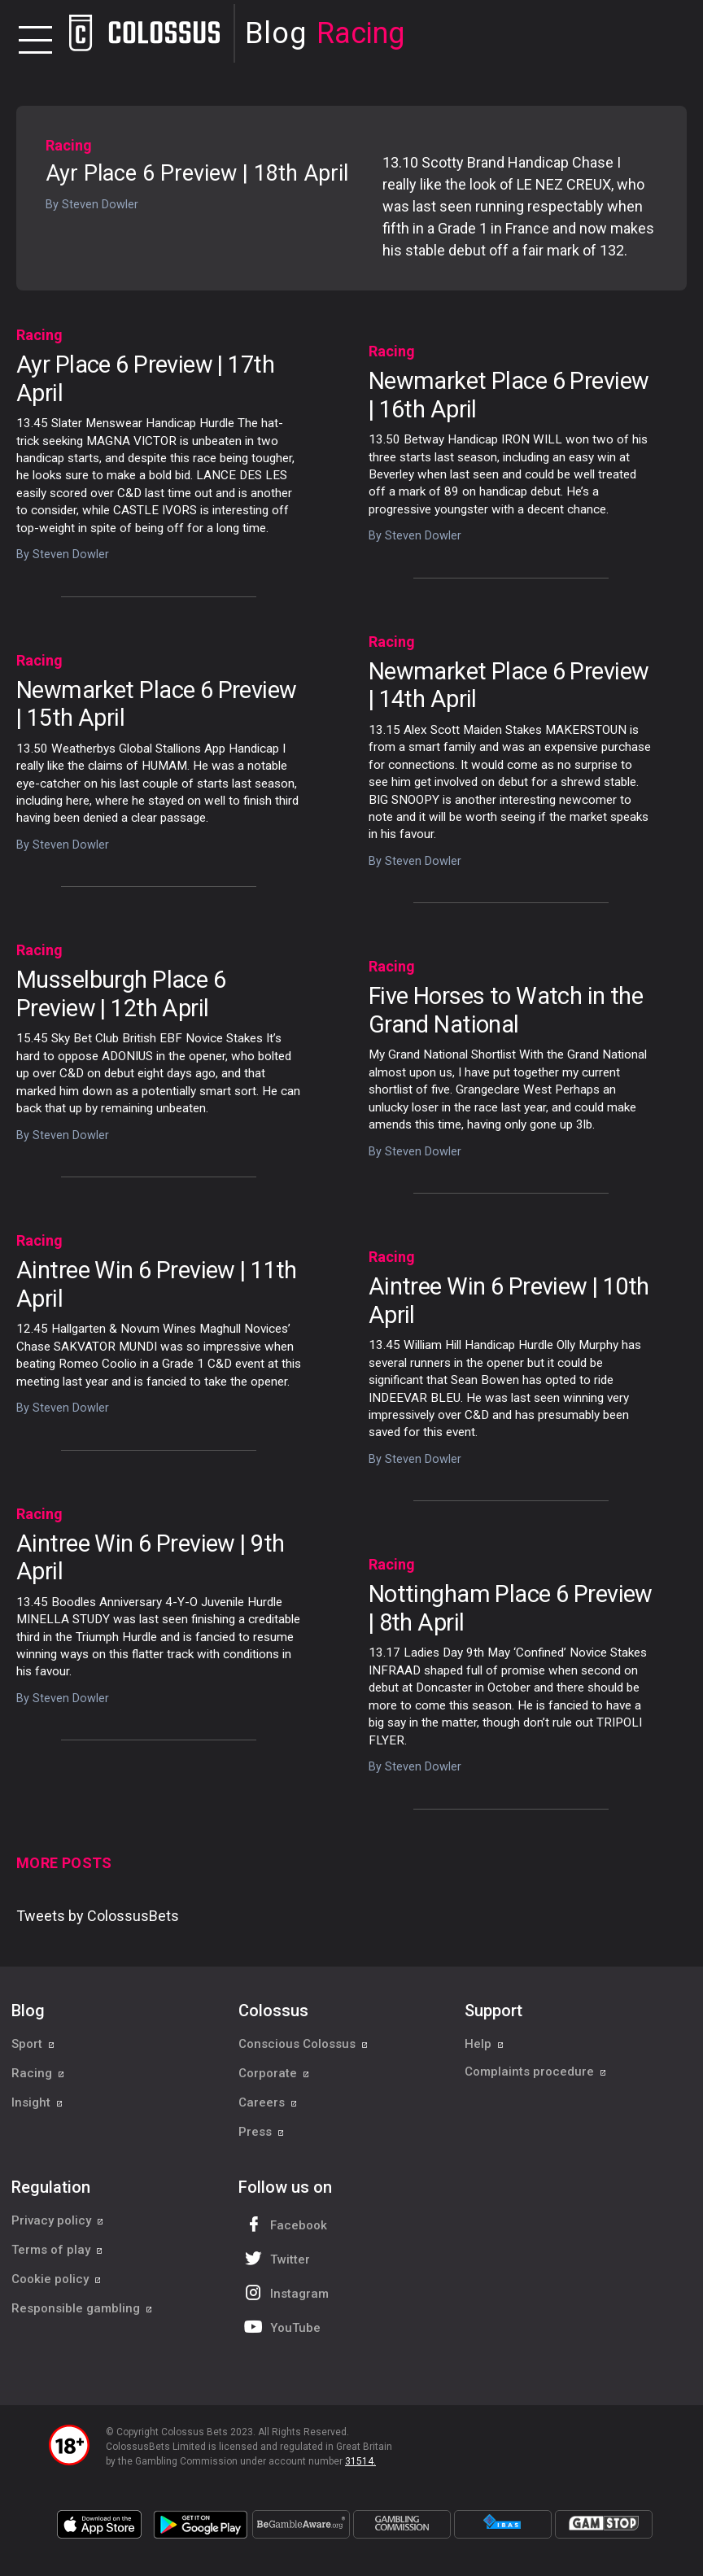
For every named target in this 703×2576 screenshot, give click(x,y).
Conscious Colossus (303, 2044)
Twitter (275, 2258)
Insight (37, 2102)
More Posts (64, 1863)
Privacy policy (57, 2220)
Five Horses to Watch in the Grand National (506, 1010)
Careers (268, 2102)
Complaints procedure (536, 2073)
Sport (33, 2044)
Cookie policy (56, 2279)
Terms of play (57, 2249)
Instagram (285, 2292)
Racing (69, 145)
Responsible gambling (82, 2308)
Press (261, 2131)
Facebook (284, 2224)
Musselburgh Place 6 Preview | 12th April (120, 994)
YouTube (281, 2326)
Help (484, 2044)
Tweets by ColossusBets (97, 1915)
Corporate (274, 2073)
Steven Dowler (100, 205)
